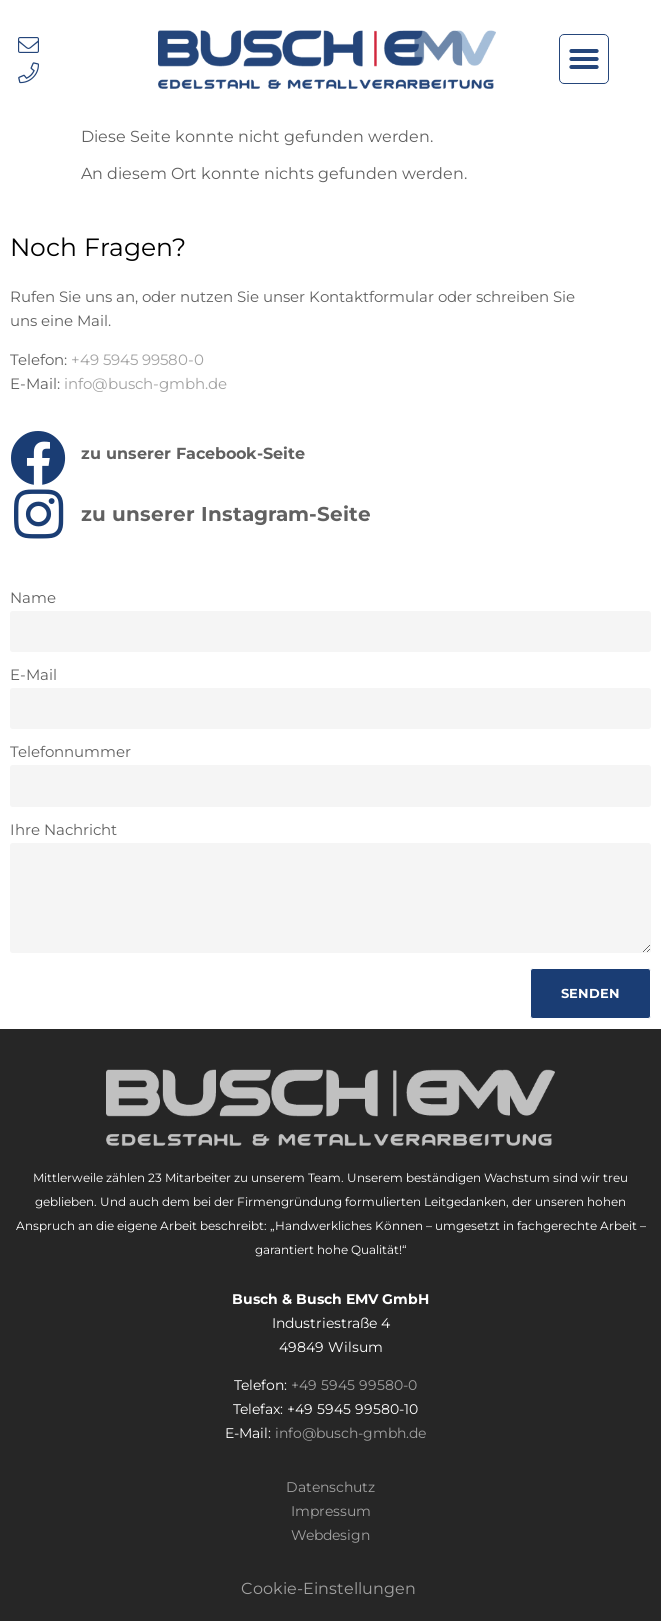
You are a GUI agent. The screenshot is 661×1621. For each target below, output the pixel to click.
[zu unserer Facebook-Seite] (38, 458)
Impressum (331, 1511)
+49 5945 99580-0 (137, 359)
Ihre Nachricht (63, 830)
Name (33, 598)
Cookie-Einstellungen (328, 1588)
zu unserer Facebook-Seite (193, 453)
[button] (584, 59)
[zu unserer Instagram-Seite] (38, 514)
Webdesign (330, 1535)
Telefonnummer (70, 752)
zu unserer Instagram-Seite (226, 514)
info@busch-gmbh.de (145, 383)
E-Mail (33, 675)
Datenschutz (330, 1487)
